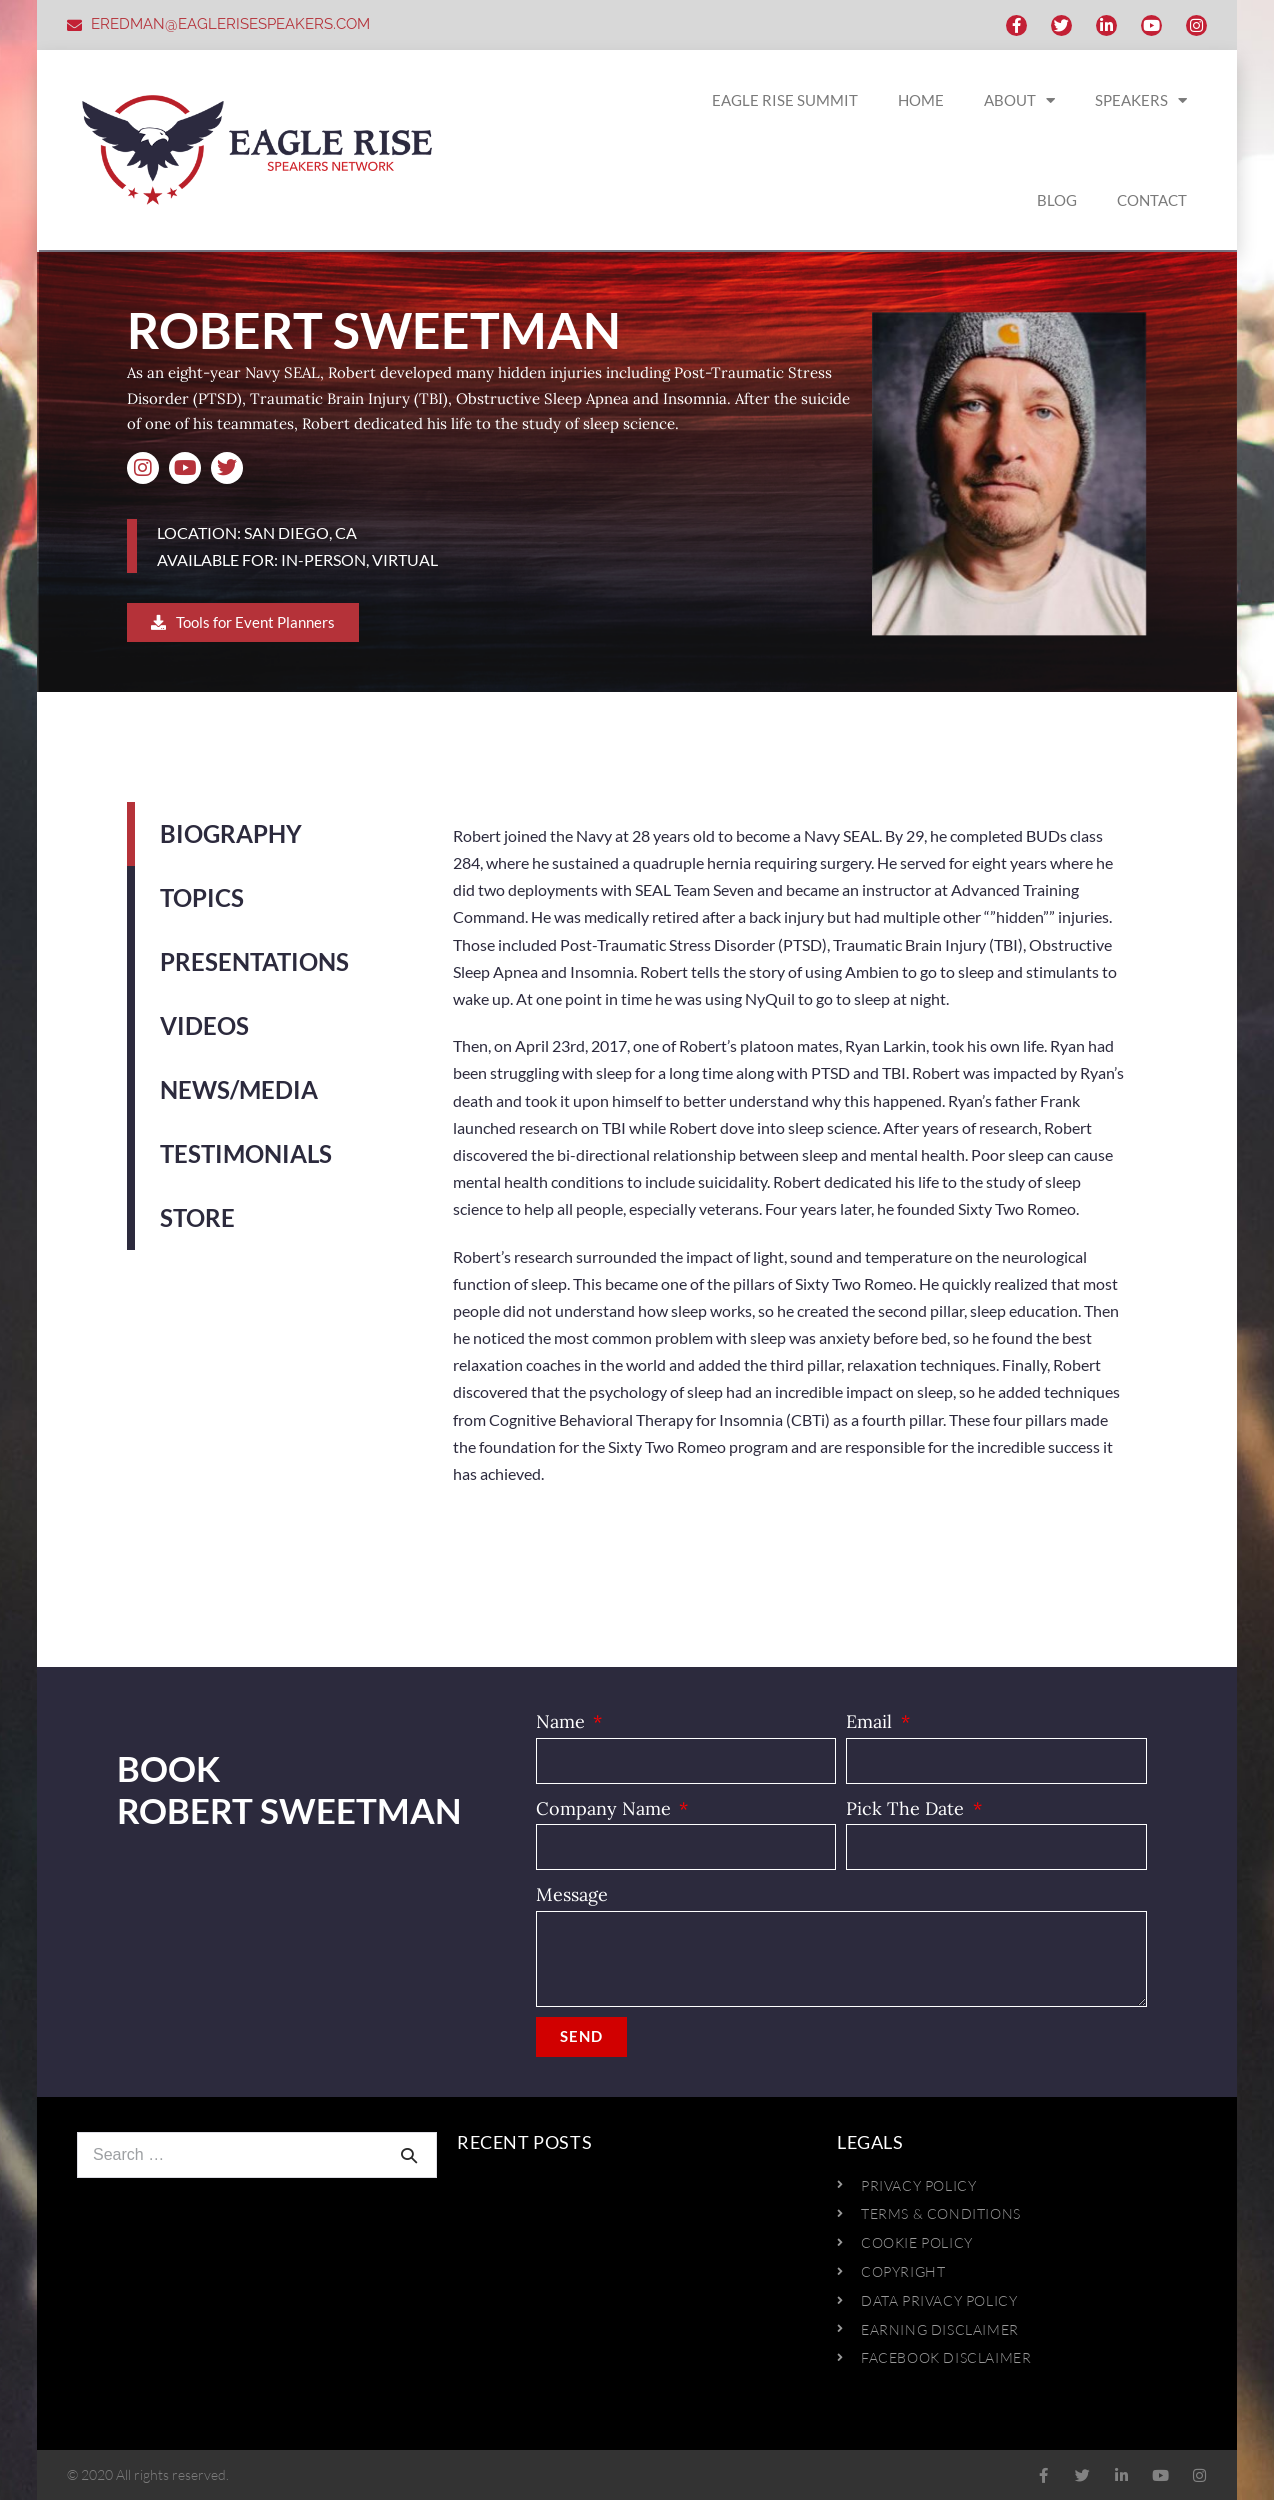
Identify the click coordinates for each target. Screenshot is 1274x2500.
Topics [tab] (202, 897)
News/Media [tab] (239, 1089)
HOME (921, 100)
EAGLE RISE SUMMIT (785, 100)
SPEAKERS (1141, 100)
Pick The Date (907, 1808)
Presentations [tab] (254, 961)
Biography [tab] (231, 833)
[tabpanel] (790, 1164)
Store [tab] (197, 1217)
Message (572, 1894)
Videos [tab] (204, 1025)
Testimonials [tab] (246, 1153)
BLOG (1057, 200)
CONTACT (1152, 200)
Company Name (606, 1808)
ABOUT (1019, 100)
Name (563, 1721)
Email (871, 1721)
